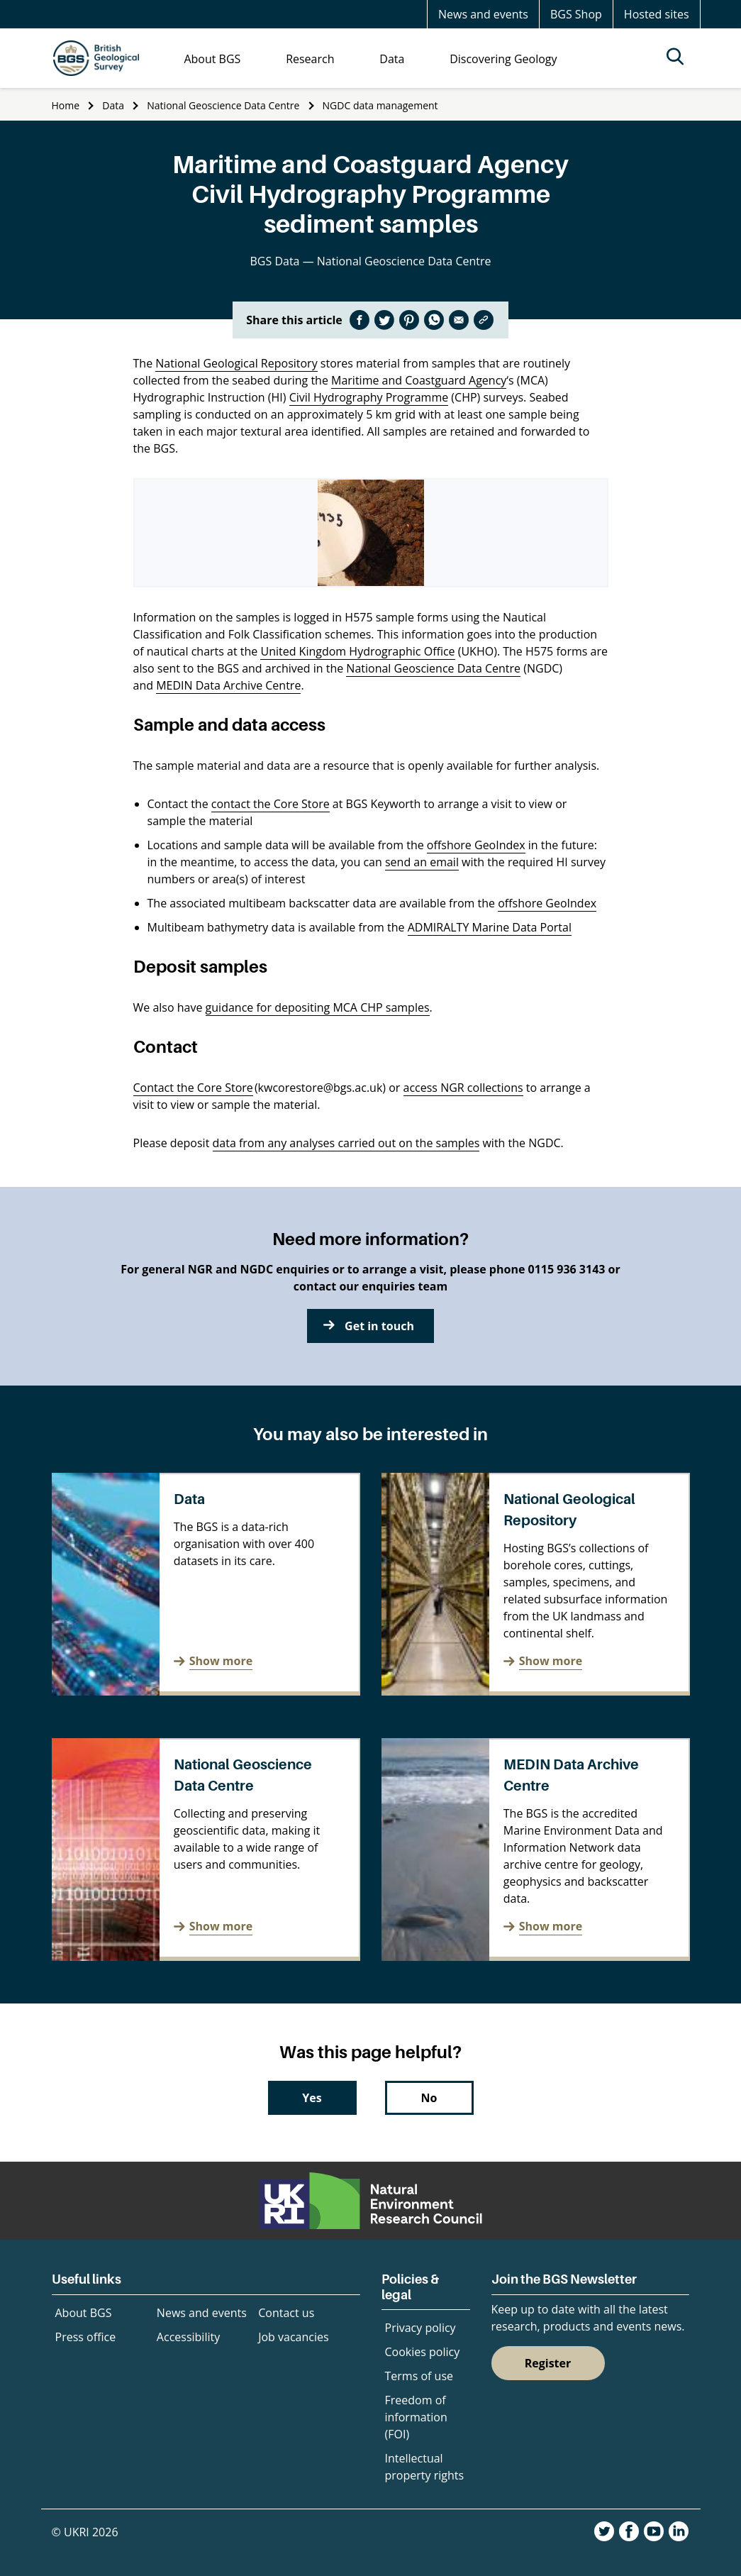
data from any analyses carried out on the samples (346, 1143)
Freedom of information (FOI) (416, 2417)
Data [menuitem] (391, 59)
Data (113, 105)
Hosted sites (656, 14)
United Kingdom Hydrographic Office (357, 651)
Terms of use (419, 2376)
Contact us (286, 2313)
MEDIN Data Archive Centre (228, 685)
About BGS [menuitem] (212, 59)
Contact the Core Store (193, 1087)
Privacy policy (420, 2327)
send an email (422, 862)
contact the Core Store (270, 804)
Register (548, 2363)
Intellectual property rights (424, 2466)
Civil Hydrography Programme (369, 397)
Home (66, 105)
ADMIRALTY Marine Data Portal (490, 927)
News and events (483, 14)
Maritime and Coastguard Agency (418, 380)
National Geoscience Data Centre (223, 105)
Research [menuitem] (310, 59)
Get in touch (379, 1326)
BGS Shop (576, 14)
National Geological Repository (236, 363)
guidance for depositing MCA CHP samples (318, 1007)
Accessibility (188, 2337)
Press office (85, 2337)
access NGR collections (463, 1087)
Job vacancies (293, 2337)
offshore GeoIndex (476, 845)
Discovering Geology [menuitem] (503, 59)
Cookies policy (422, 2352)
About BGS (83, 2313)
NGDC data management (380, 105)
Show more (220, 1661)
